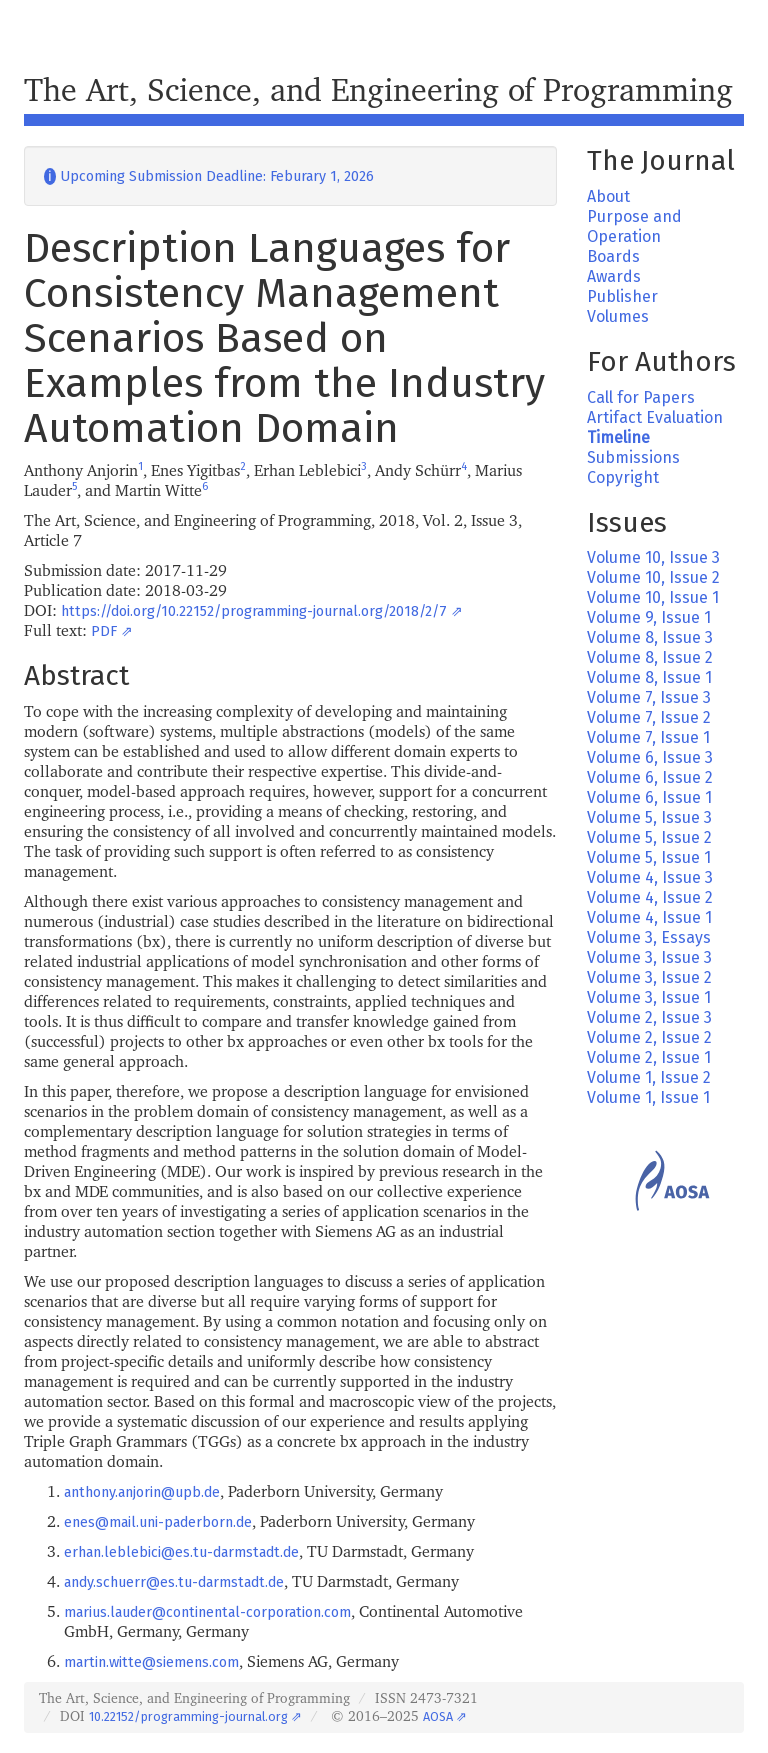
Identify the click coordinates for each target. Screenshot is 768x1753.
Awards (614, 276)
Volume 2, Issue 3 (649, 1017)
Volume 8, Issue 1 (649, 677)
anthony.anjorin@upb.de (142, 1492)
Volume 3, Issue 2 (649, 977)
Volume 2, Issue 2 (649, 1037)
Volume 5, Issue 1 (649, 857)
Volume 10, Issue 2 (653, 577)
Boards (613, 256)
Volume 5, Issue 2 (649, 837)
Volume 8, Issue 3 (650, 637)
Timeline (618, 437)
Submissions (633, 457)
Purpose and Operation (634, 226)
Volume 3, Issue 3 (649, 957)
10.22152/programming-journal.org (188, 1716)
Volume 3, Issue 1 (649, 997)
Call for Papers (641, 397)
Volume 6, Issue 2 (650, 777)
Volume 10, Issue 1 (653, 597)
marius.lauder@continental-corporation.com (207, 1612)
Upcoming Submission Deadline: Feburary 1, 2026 (209, 176)
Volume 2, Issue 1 (649, 1057)
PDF (104, 631)
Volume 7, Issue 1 (648, 737)
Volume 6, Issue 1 (649, 797)
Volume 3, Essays (649, 937)
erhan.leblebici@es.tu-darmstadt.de (181, 1552)
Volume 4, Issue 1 (649, 917)
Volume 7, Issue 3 (649, 697)
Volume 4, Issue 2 (650, 897)
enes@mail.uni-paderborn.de (158, 1522)
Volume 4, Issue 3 (650, 877)
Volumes (618, 316)
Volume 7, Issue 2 (649, 717)
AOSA (438, 1716)
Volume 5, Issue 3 (649, 817)
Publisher (622, 296)
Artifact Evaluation (655, 417)
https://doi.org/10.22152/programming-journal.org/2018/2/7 (254, 611)
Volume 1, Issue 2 (649, 1077)
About (608, 196)
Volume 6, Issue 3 (650, 757)
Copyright (623, 477)
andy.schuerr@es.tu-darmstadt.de (174, 1582)
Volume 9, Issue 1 (649, 617)
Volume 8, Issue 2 (650, 657)
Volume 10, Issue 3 (653, 557)
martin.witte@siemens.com (151, 1662)
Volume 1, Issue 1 (648, 1097)
